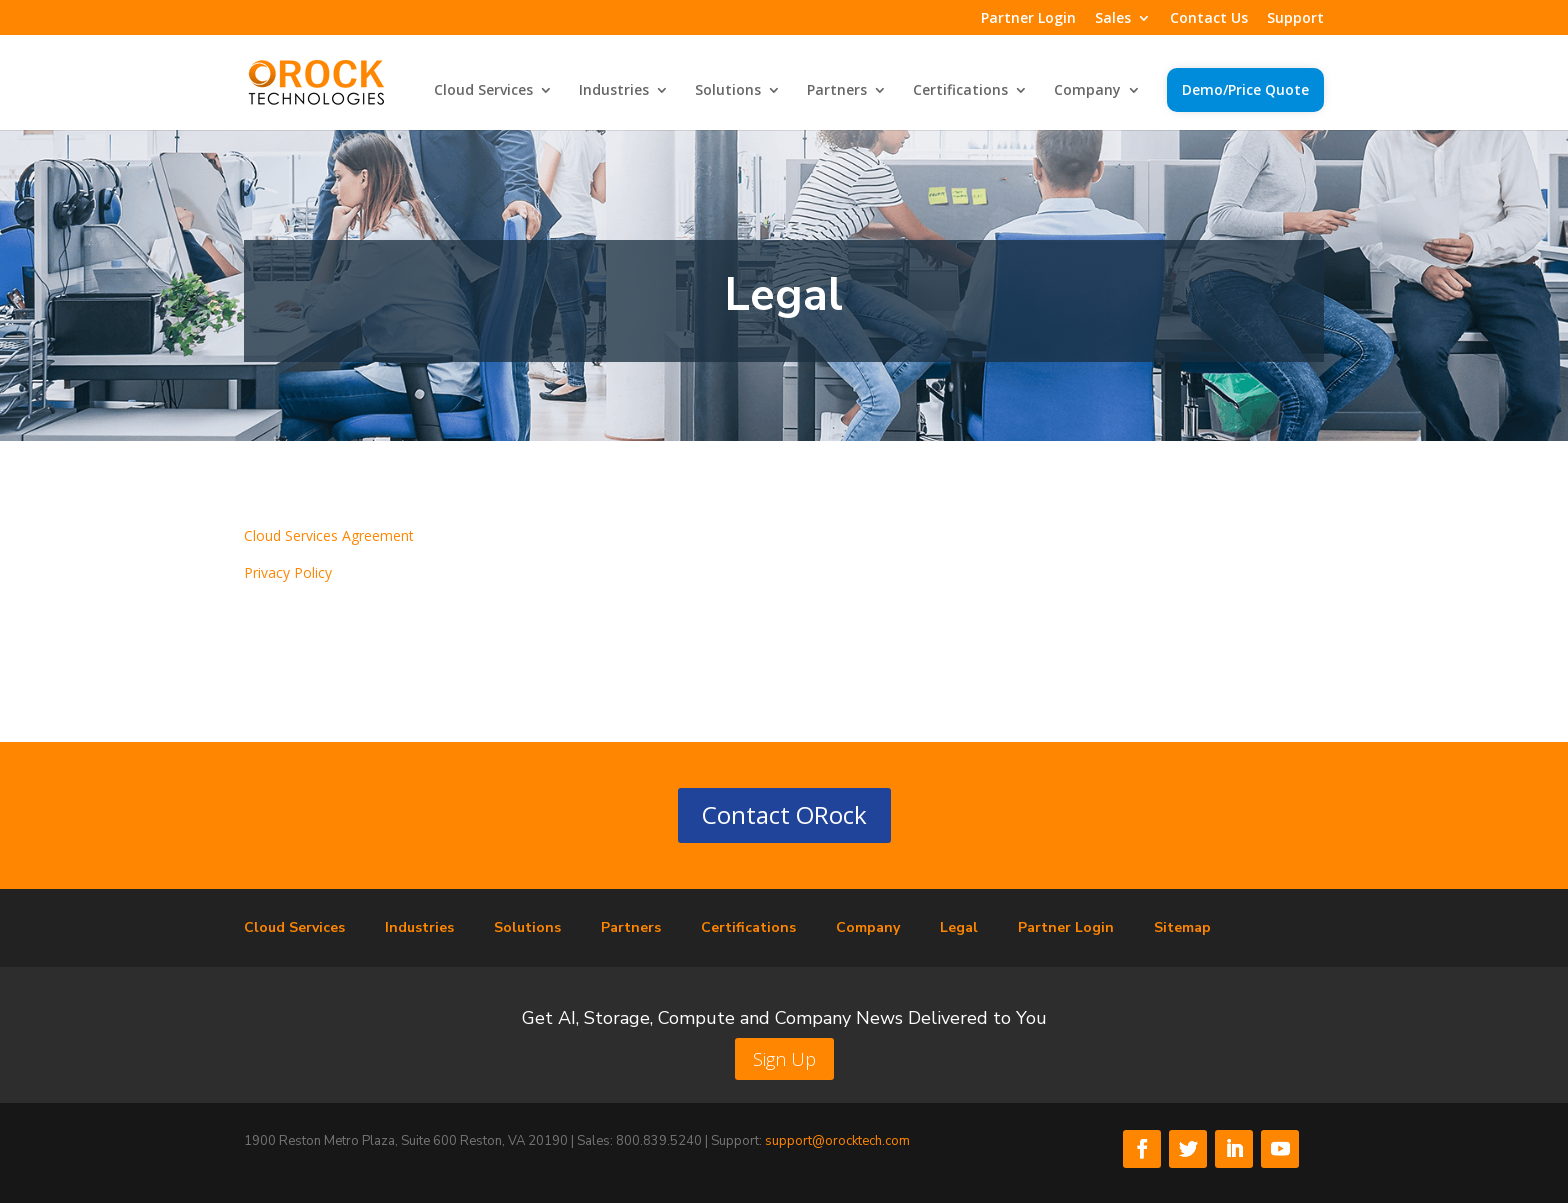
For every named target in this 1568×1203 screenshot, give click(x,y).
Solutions (728, 91)
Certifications (960, 91)
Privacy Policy (288, 572)
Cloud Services (483, 91)
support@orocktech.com (837, 1141)
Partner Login (1028, 19)
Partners (837, 91)
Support (1295, 19)
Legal (959, 927)
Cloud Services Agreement (329, 535)
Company (1087, 91)
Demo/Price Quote (1245, 89)
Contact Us (1209, 19)
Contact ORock (784, 814)
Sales (1113, 19)
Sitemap (1182, 927)
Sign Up (784, 1059)
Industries (614, 91)
